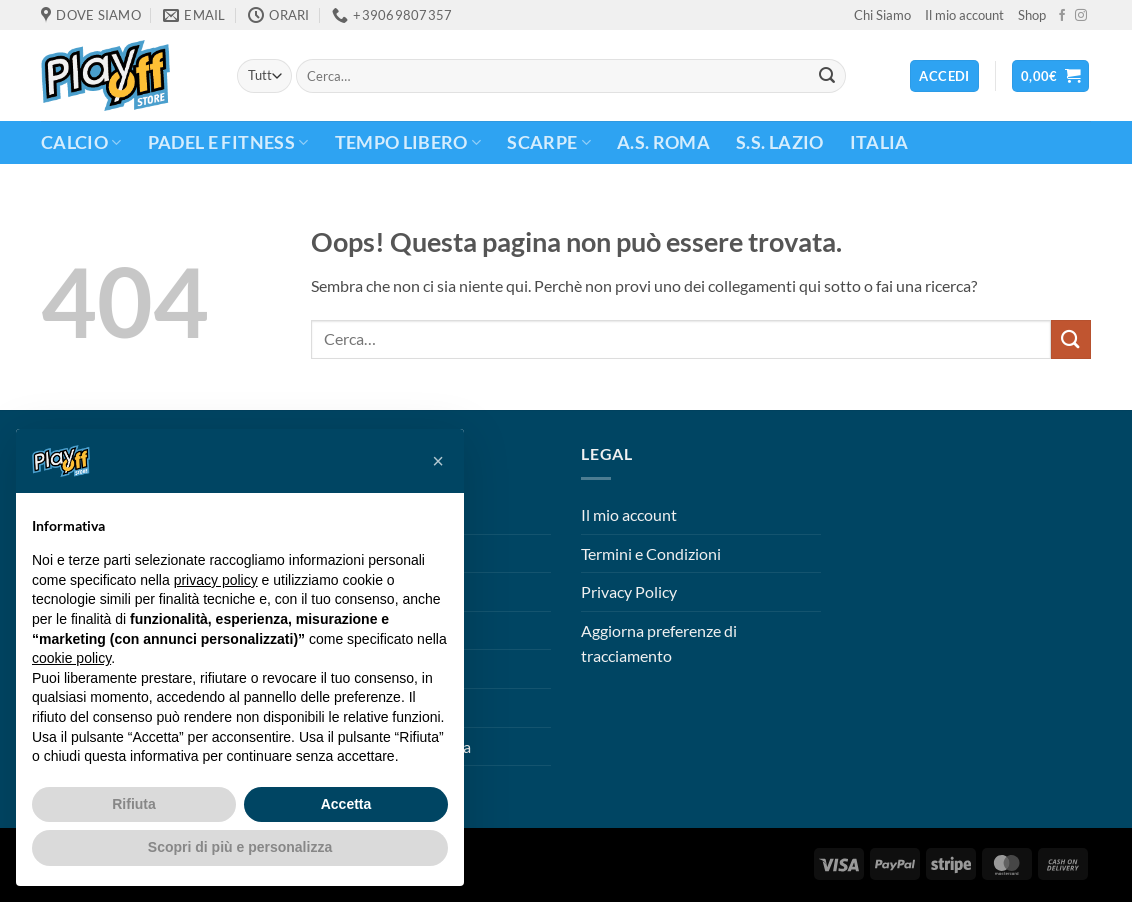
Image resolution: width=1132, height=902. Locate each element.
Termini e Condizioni (651, 553)
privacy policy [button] (216, 580)
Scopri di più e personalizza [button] (240, 847)
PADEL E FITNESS (228, 142)
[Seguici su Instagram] (1081, 16)
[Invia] (827, 76)
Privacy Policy (629, 591)
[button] (1051, 76)
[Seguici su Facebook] (1062, 16)
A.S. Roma (663, 142)
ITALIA (879, 142)
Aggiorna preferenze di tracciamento (659, 643)
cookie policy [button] (71, 658)
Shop (1032, 15)
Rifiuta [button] (134, 804)
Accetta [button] (346, 804)
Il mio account (964, 15)
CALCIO (81, 142)
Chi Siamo (882, 15)
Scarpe (549, 142)
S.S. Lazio (780, 142)
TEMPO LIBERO (408, 142)
